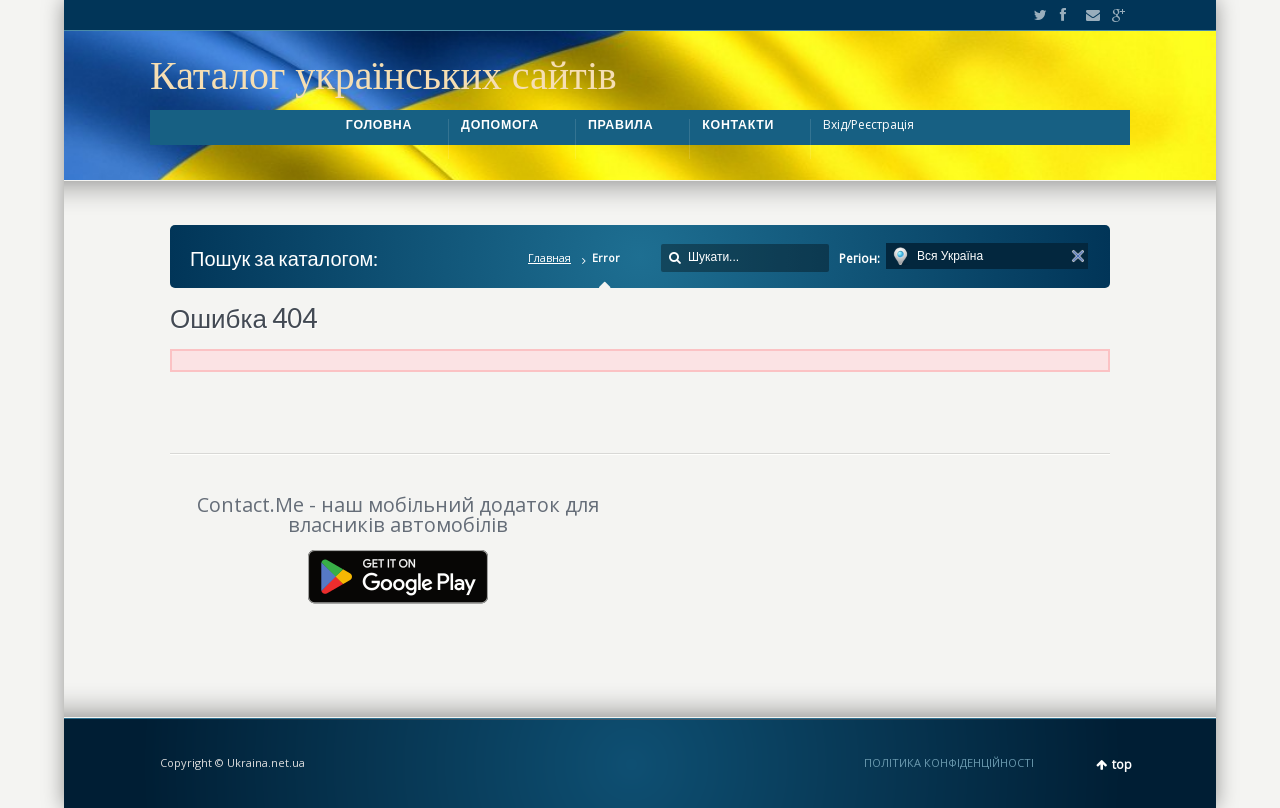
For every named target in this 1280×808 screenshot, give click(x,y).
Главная (549, 257)
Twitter (1036, 15)
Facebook (1062, 15)
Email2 (1088, 15)
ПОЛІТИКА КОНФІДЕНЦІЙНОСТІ (949, 762)
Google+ (1113, 15)
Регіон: (859, 258)
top (1122, 764)
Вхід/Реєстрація (868, 124)
